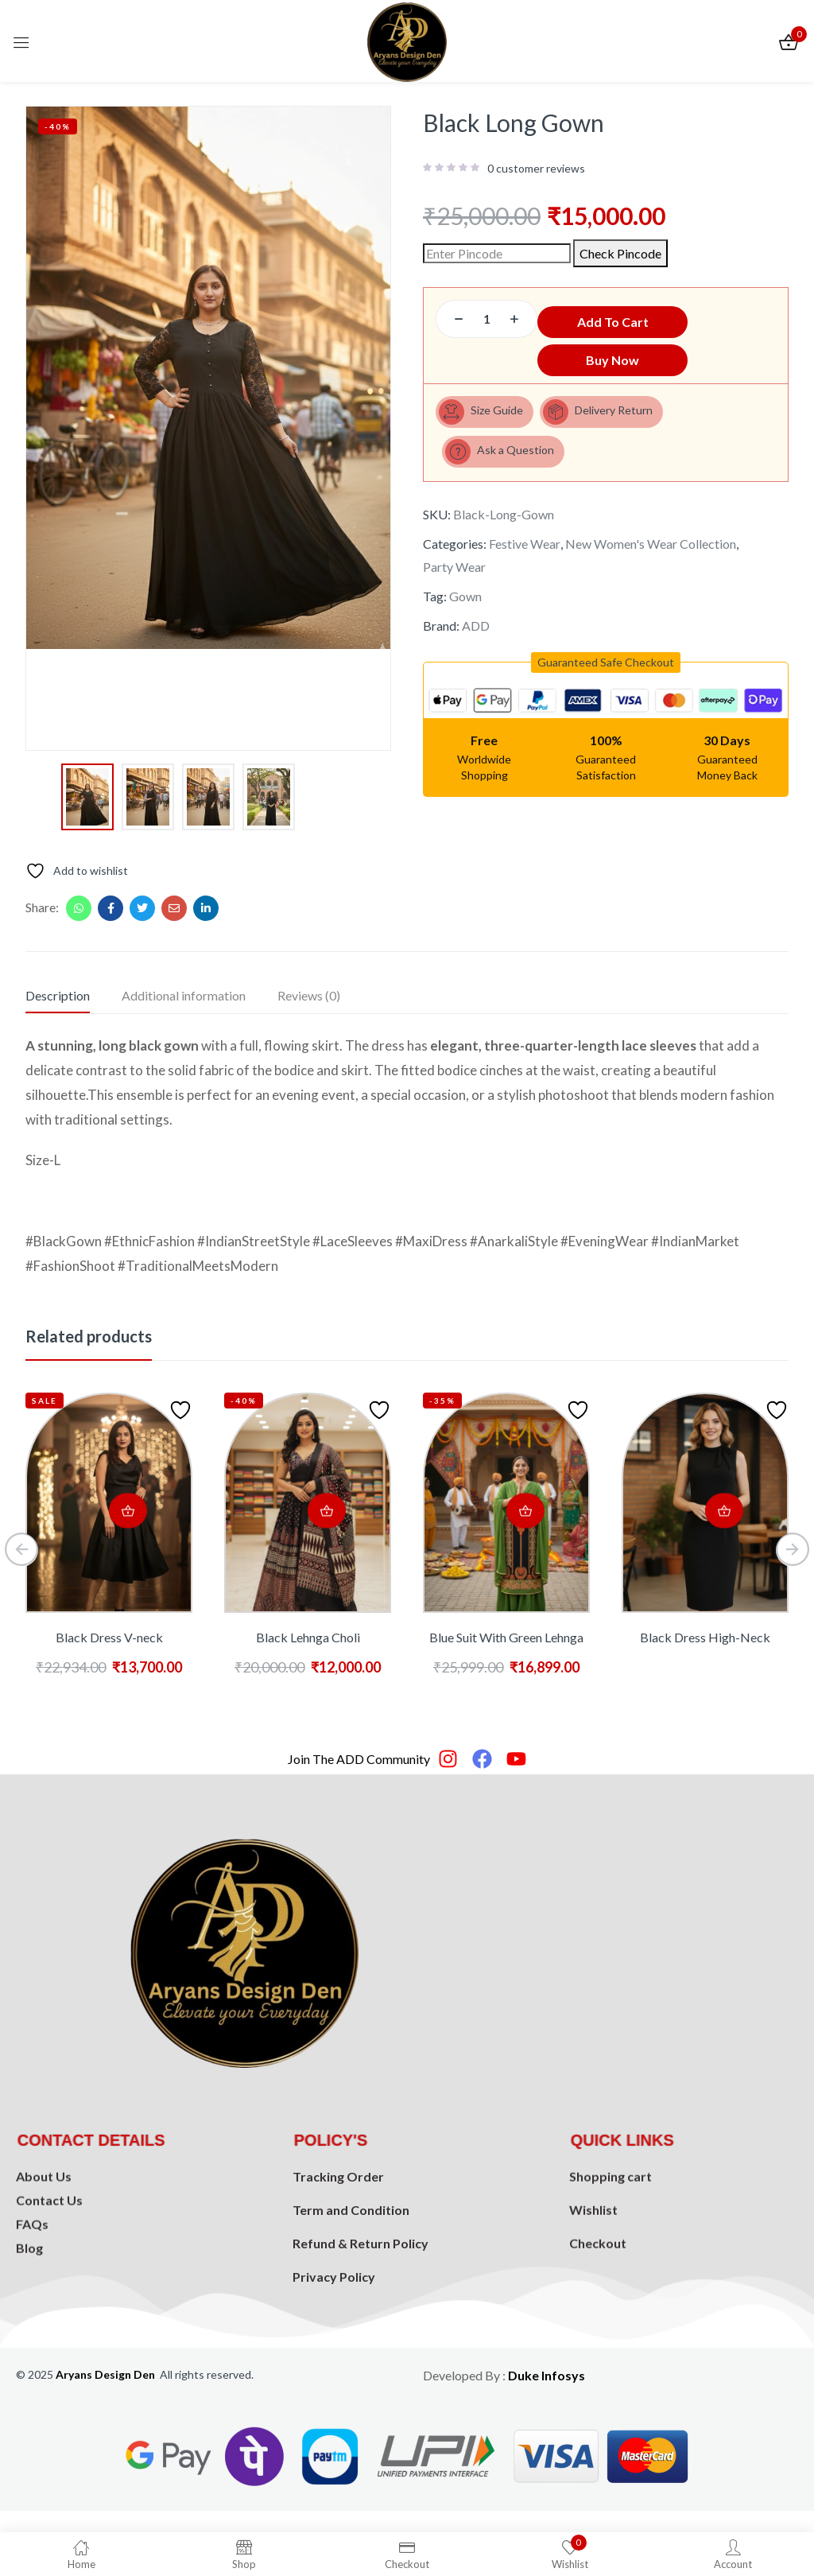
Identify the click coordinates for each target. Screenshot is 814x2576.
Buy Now (606, 363)
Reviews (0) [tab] (308, 995)
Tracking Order (338, 2284)
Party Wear (454, 579)
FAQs (32, 2306)
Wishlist (593, 2295)
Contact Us (49, 2282)
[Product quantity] (486, 319)
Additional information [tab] (184, 995)
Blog (29, 2330)
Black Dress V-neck (109, 1636)
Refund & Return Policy (360, 2351)
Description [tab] (57, 995)
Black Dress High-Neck (705, 1636)
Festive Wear (524, 556)
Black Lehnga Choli (307, 1636)
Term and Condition (351, 2317)
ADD (476, 638)
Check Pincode (620, 253)
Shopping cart (610, 2262)
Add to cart (660, 318)
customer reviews (536, 169)
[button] (605, 675)
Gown (465, 608)
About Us (44, 2259)
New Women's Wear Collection (650, 556)
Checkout (597, 2329)
